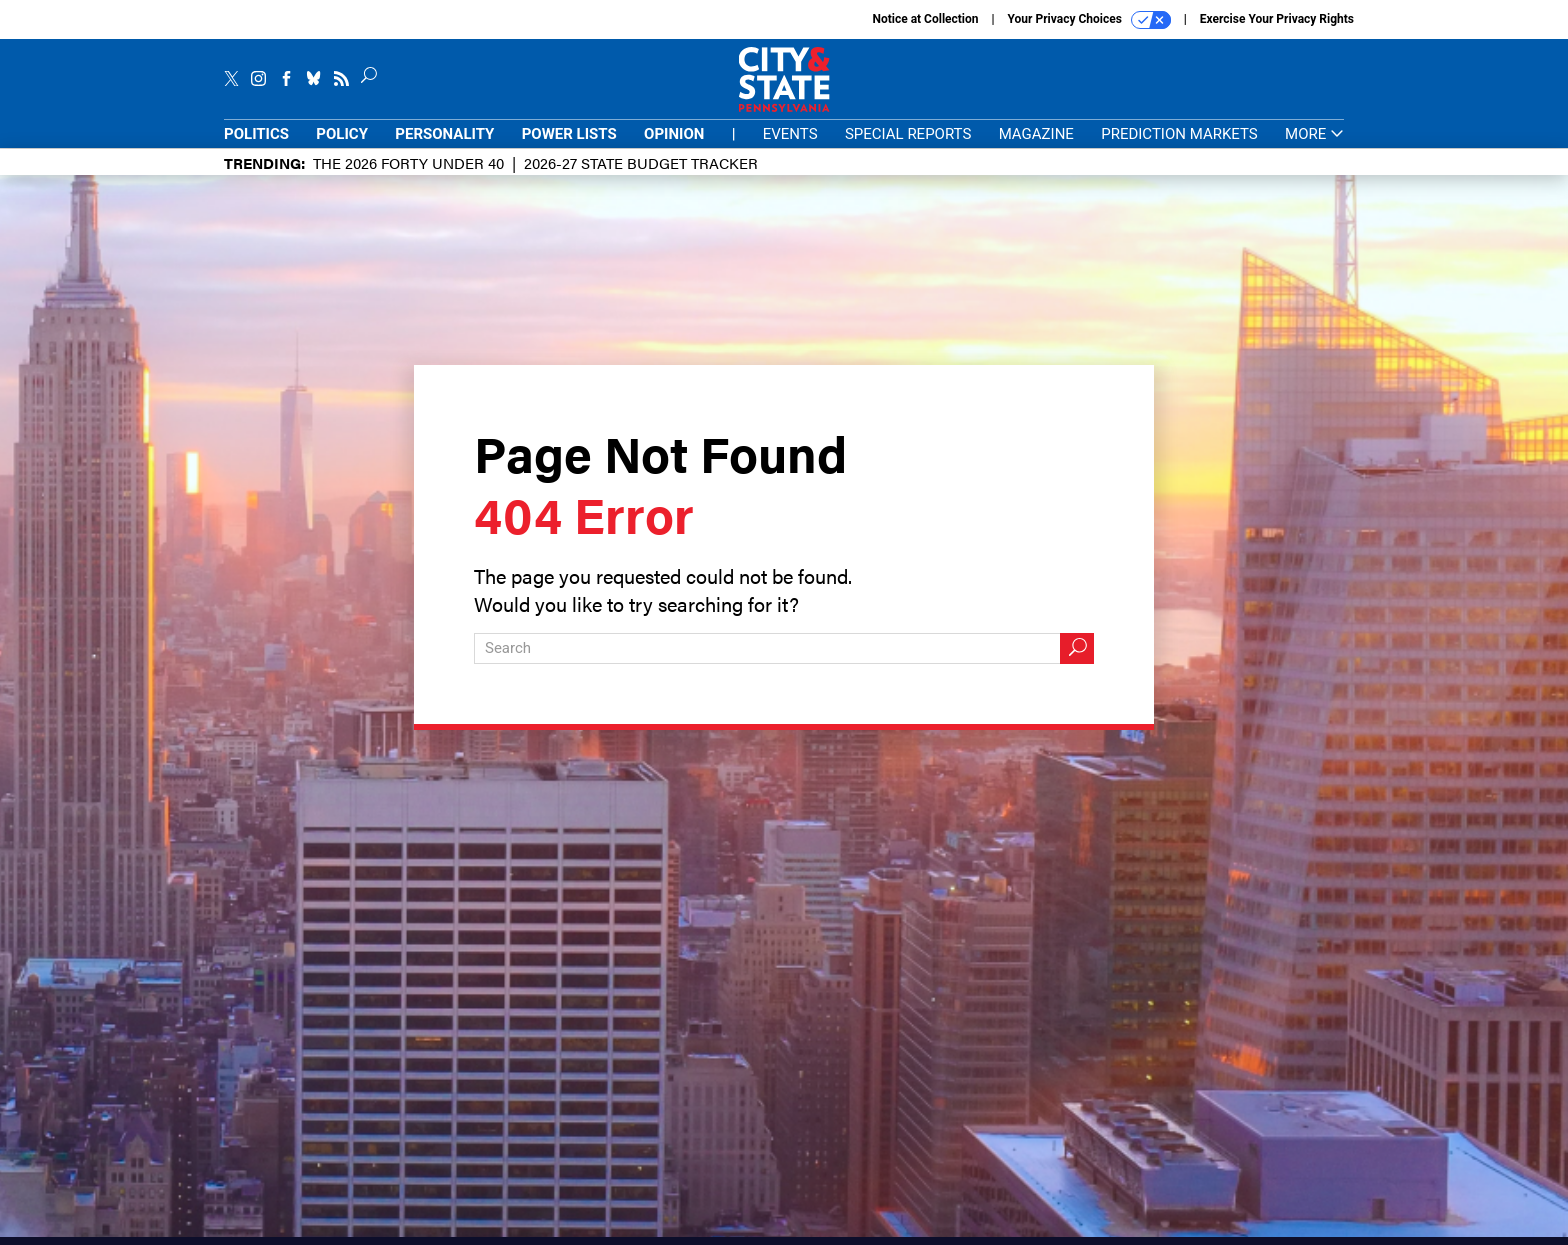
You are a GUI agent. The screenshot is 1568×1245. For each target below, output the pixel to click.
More (1314, 134)
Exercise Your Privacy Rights (1277, 19)
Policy (342, 134)
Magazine (1036, 134)
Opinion (674, 134)
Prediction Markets (1179, 134)
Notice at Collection (925, 19)
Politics (256, 134)
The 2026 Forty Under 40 (408, 162)
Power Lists (569, 134)
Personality (444, 134)
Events (790, 134)
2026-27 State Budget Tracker (641, 162)
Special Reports (908, 134)
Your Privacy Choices (1089, 20)
